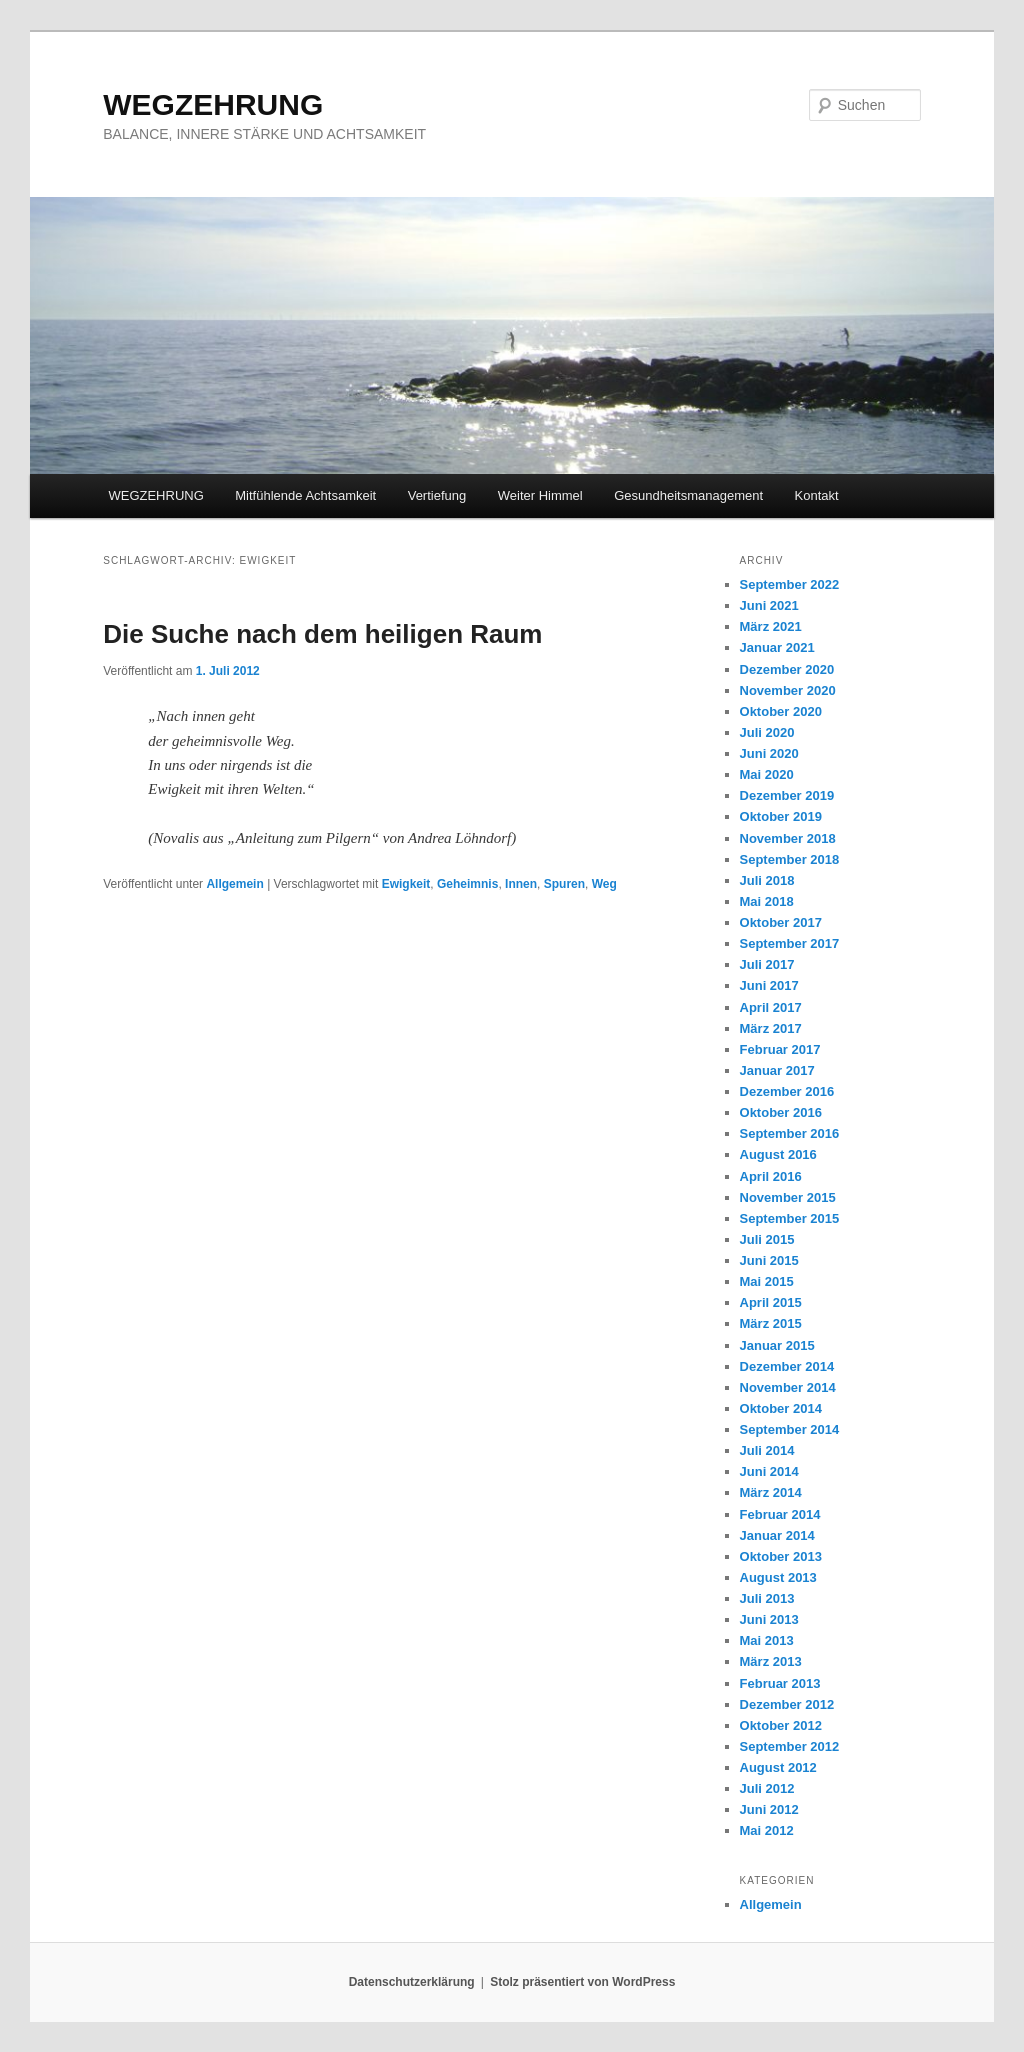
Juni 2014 (769, 1471)
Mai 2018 (767, 901)
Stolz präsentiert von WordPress (582, 1982)
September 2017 (790, 943)
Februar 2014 (780, 1514)
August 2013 (778, 1577)
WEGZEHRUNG (213, 104)
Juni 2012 (769, 1809)
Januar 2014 (777, 1535)
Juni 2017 (769, 985)
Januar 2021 (777, 647)
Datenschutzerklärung (412, 1982)
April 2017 (771, 1007)
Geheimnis (467, 884)
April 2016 (771, 1176)
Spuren (564, 884)
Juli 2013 (767, 1598)
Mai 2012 (767, 1830)
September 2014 (790, 1429)
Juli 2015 (767, 1239)
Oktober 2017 (781, 922)
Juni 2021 (769, 605)
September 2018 (790, 859)
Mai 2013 (767, 1640)
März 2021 (771, 626)
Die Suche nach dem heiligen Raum (322, 634)
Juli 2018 (767, 880)
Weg (604, 884)
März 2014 (771, 1492)
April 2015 (771, 1302)
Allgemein (234, 884)
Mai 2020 (767, 774)
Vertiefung (437, 495)
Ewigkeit (406, 884)
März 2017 (771, 1028)
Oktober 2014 (781, 1408)
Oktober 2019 (781, 816)
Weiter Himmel (540, 495)
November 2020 (788, 690)
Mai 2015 (767, 1281)
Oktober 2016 (781, 1112)
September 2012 (790, 1746)
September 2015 (790, 1218)
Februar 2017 (780, 1049)
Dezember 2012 (787, 1704)
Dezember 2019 (787, 795)
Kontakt (817, 495)
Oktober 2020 (781, 711)
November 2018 (788, 838)
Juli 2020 (767, 732)
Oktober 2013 (781, 1556)
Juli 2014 (767, 1450)
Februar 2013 (780, 1683)
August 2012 (778, 1767)
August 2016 (778, 1154)
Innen (521, 884)
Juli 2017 (767, 964)
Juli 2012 (767, 1788)
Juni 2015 (769, 1260)
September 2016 (790, 1133)
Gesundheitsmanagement (688, 495)
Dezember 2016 (787, 1091)
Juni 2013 (769, 1619)
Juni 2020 (769, 753)
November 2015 (788, 1197)
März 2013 (771, 1661)
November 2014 (788, 1387)
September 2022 (790, 584)
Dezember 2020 (787, 669)
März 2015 (771, 1323)
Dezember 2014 (787, 1366)
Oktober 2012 (781, 1725)
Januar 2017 (777, 1070)
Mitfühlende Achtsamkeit (305, 495)
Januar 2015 (777, 1345)
